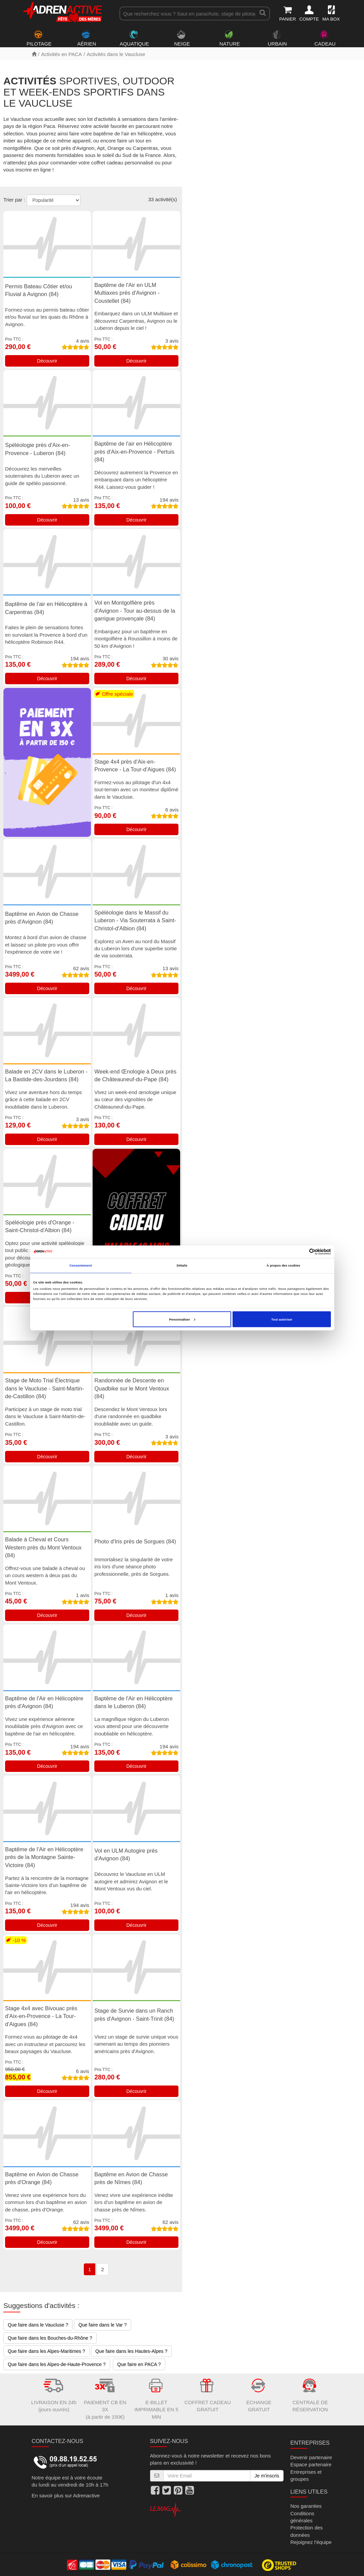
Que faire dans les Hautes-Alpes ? (131, 2351)
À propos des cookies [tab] (283, 1265)
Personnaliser (182, 1319)
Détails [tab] (182, 1265)
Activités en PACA (61, 54)
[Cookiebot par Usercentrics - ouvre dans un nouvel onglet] (301, 1251)
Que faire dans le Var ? (102, 2325)
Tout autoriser (281, 1319)
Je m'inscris (266, 2475)
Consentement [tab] (80, 1265)
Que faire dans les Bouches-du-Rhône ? (50, 2338)
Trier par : (14, 200)
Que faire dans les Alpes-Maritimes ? (46, 2351)
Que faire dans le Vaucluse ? (38, 2325)
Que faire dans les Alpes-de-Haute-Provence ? (57, 2364)
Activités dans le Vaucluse (116, 54)
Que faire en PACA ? (139, 2364)
